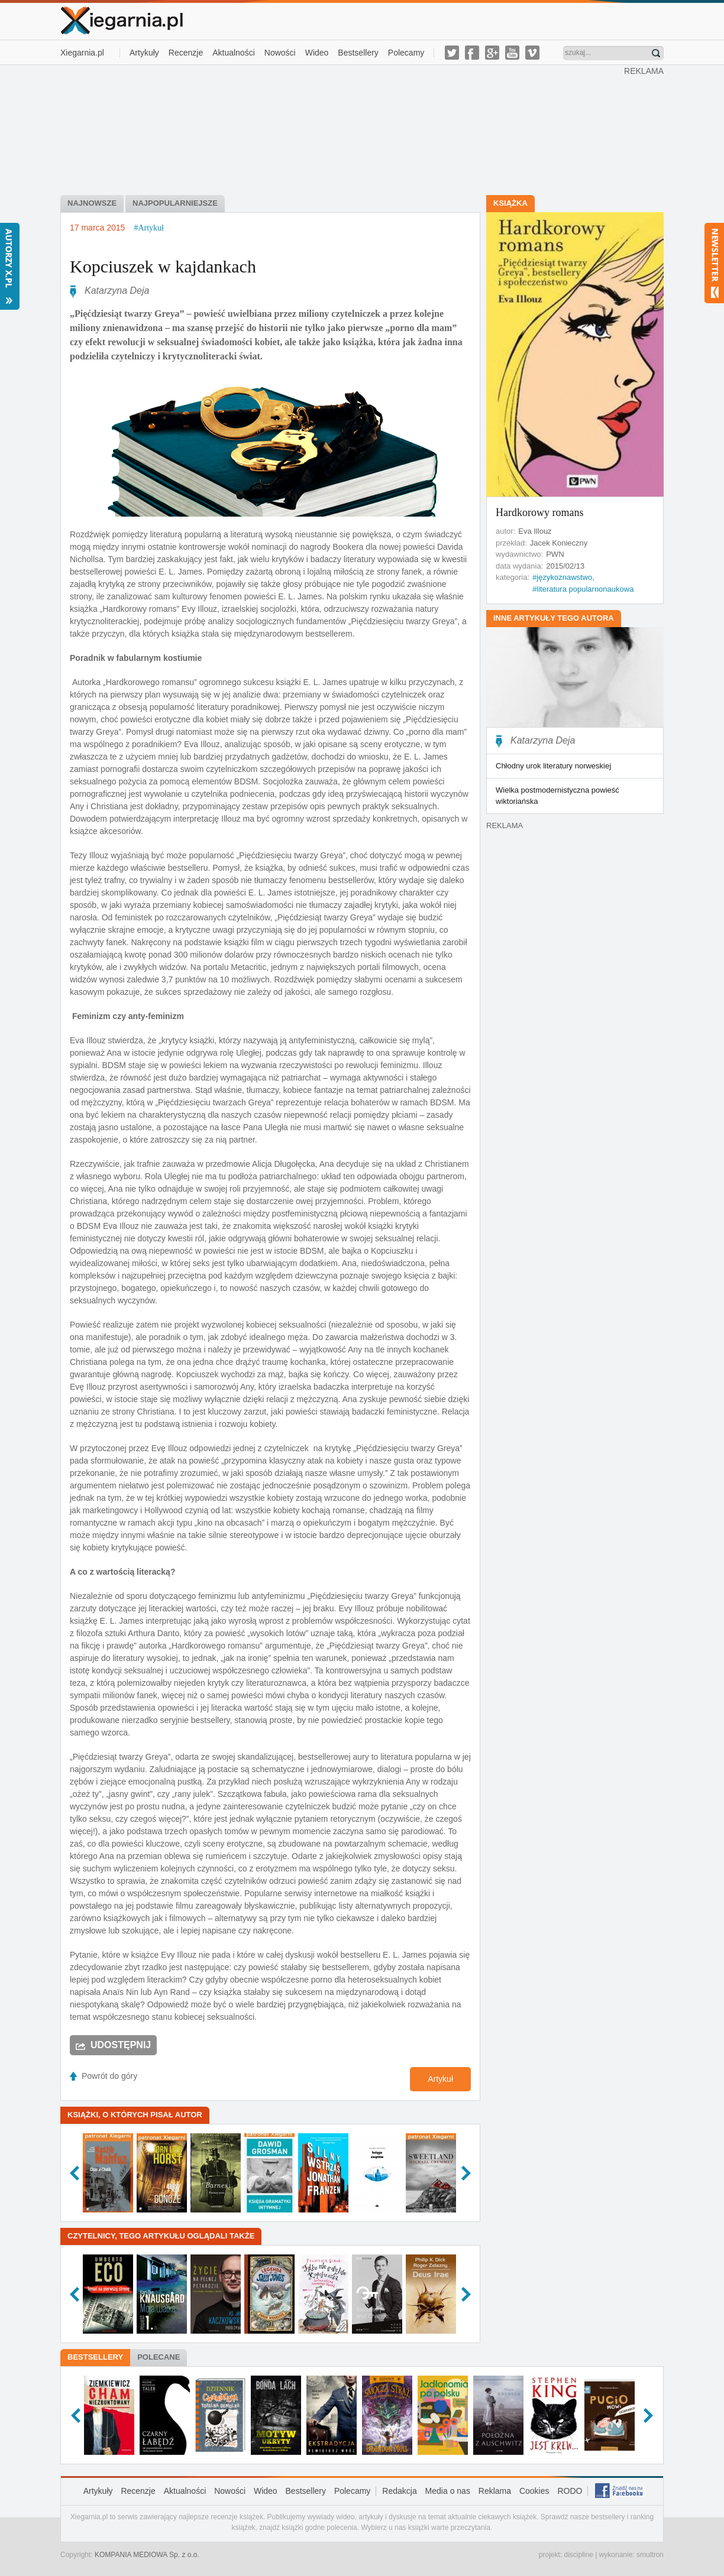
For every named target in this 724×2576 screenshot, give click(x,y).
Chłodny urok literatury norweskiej (553, 765)
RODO (569, 2491)
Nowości (280, 52)
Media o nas (447, 2491)
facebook (472, 53)
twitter (452, 53)
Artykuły (144, 52)
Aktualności (233, 52)
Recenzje (186, 52)
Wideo (317, 52)
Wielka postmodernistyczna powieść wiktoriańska (557, 796)
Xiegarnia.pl (82, 52)
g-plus (492, 53)
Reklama (495, 2491)
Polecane (158, 2357)
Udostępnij (120, 2045)
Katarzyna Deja (117, 290)
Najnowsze (92, 203)
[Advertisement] (342, 129)
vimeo (532, 53)
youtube (512, 53)
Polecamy (406, 52)
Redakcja (399, 2491)
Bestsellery (358, 52)
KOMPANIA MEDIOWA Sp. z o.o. (147, 2555)
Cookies (534, 2491)
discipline (578, 2555)
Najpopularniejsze (175, 203)
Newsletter (714, 263)
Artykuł (440, 2079)
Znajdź (656, 53)
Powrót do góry (109, 2076)
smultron (650, 2555)
